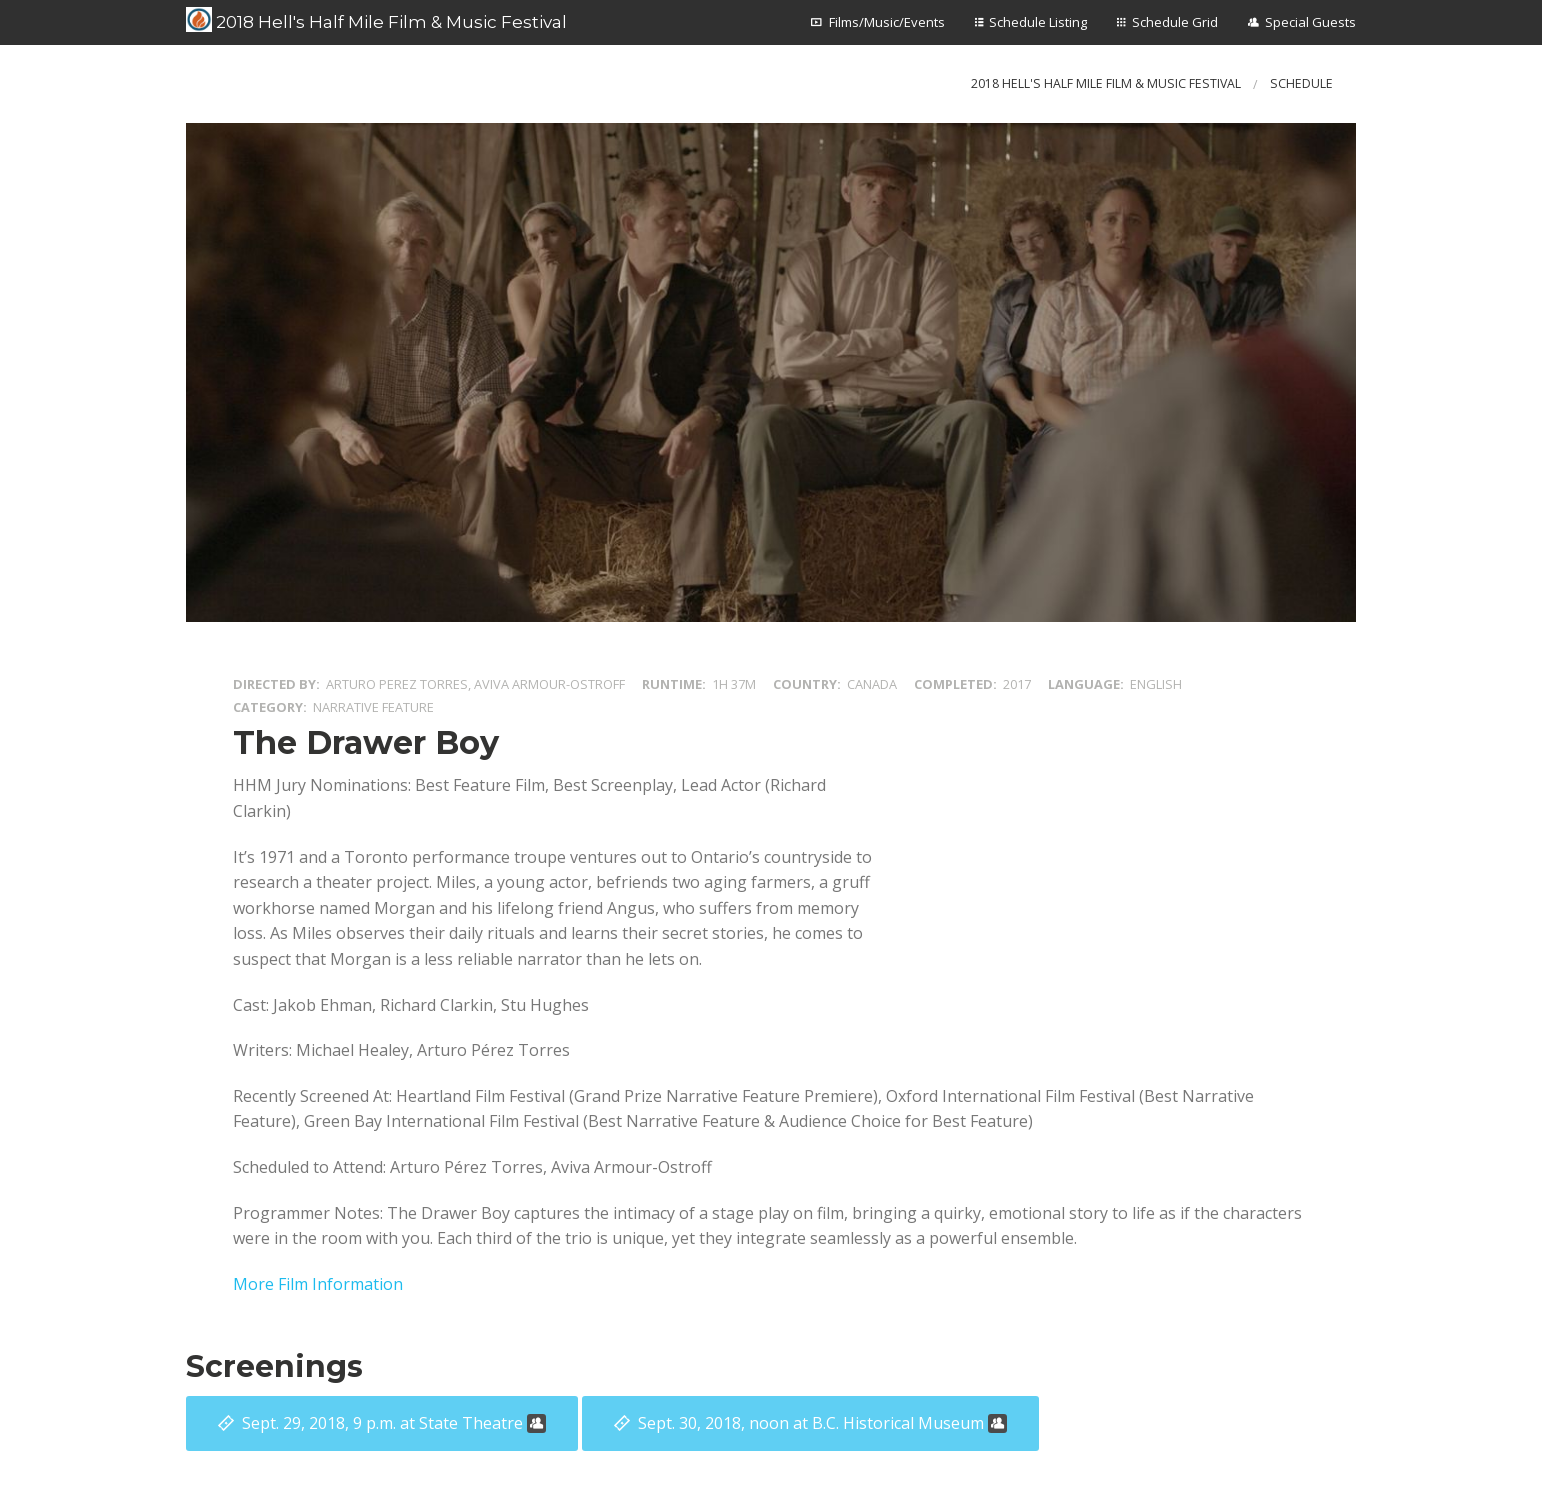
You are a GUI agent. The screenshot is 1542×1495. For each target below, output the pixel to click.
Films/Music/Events (887, 22)
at (394, 1423)
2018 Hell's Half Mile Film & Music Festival (376, 20)
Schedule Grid (1175, 22)
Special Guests (1310, 22)
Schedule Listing (1038, 22)
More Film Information (318, 1284)
